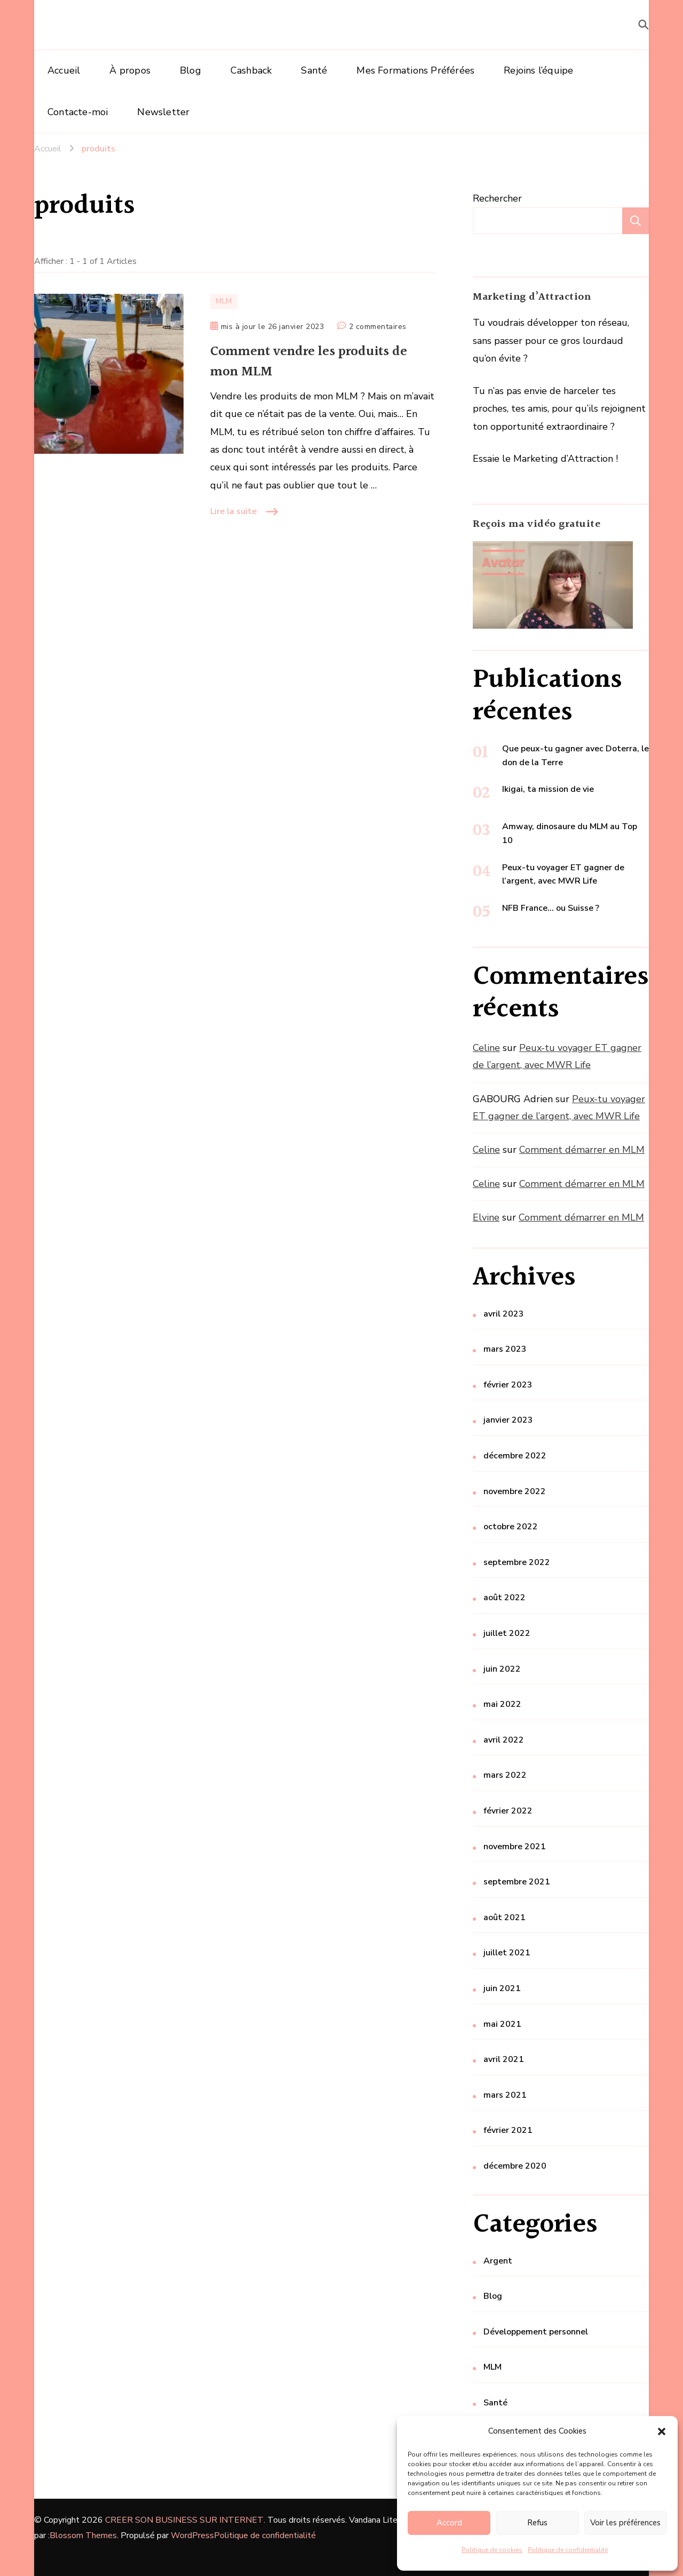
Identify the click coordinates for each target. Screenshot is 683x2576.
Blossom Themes (83, 2535)
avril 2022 (503, 1740)
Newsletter (163, 112)
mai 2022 (502, 1704)
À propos (129, 70)
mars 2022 (505, 1775)
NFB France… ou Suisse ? (550, 908)
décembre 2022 (514, 1456)
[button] (661, 2431)
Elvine (486, 1217)
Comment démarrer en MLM (582, 1149)
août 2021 (504, 1917)
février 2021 (508, 2130)
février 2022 (508, 1811)
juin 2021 (502, 1988)
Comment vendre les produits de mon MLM (308, 361)
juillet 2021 (506, 1953)
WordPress (192, 2535)
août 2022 (504, 1597)
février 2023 (508, 1385)
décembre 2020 (514, 2166)
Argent (497, 2261)
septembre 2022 (516, 1562)
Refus (537, 2522)
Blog (190, 70)
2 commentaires (378, 327)
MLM (224, 301)
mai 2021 (502, 2024)
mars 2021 (505, 2095)
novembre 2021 (514, 1846)
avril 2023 (503, 1314)
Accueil (63, 70)
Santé (314, 70)
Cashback (251, 70)
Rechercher (497, 198)
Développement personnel (535, 2332)
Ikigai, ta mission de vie (548, 789)
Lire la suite (233, 511)
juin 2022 (502, 1669)
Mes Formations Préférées (415, 70)
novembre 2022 (514, 1491)
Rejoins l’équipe (538, 70)
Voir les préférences (625, 2522)
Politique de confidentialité (568, 2550)
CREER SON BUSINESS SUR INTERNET (184, 2520)
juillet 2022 (506, 1633)
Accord (449, 2522)
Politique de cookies (492, 2550)
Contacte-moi (77, 112)
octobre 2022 (510, 1526)
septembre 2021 (516, 1882)
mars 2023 (505, 1349)
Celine (486, 1047)
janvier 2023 (508, 1420)
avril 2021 (503, 2059)
